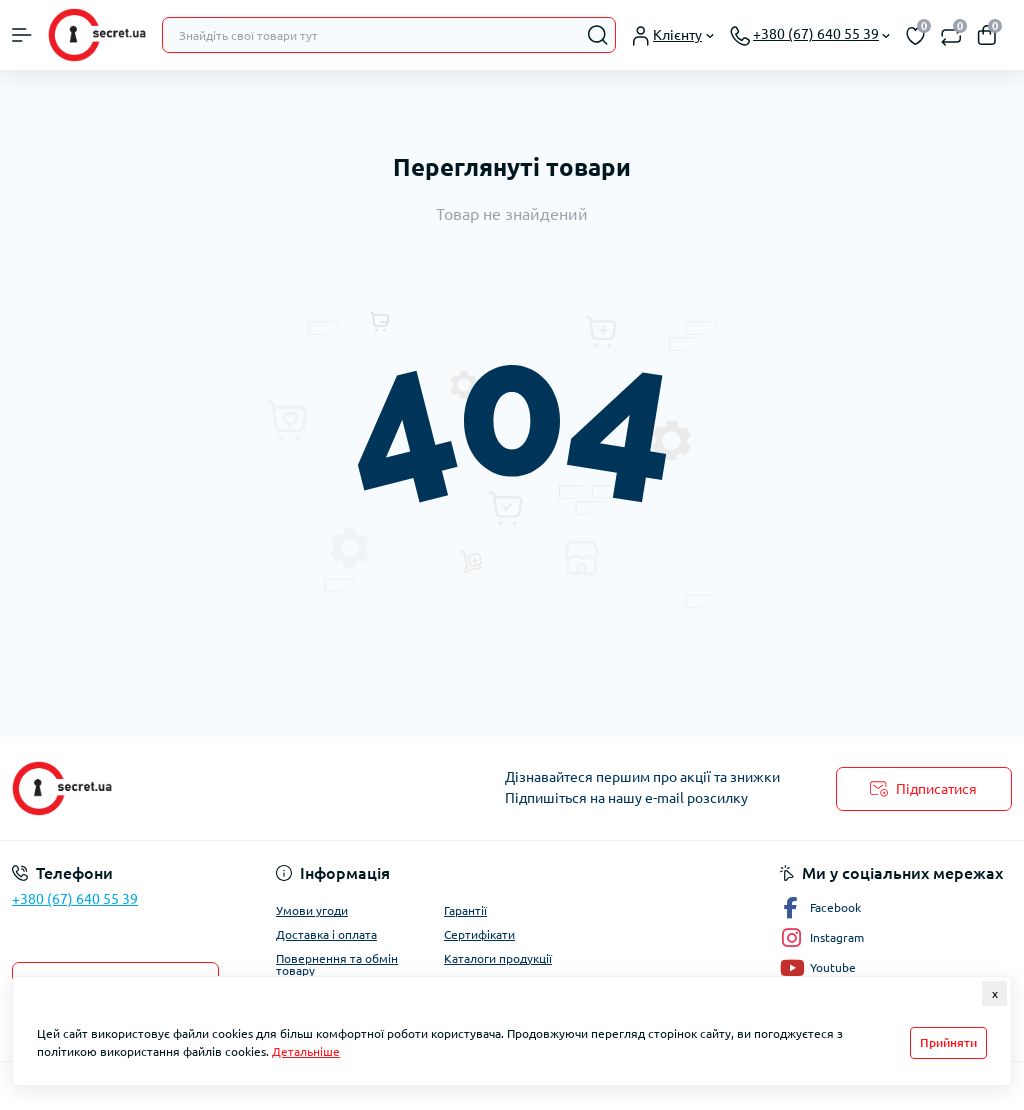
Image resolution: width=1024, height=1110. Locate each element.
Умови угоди (312, 910)
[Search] (598, 35)
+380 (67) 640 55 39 (75, 899)
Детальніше (306, 1051)
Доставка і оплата (326, 934)
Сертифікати (479, 934)
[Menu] (22, 35)
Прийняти (948, 1042)
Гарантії (465, 910)
